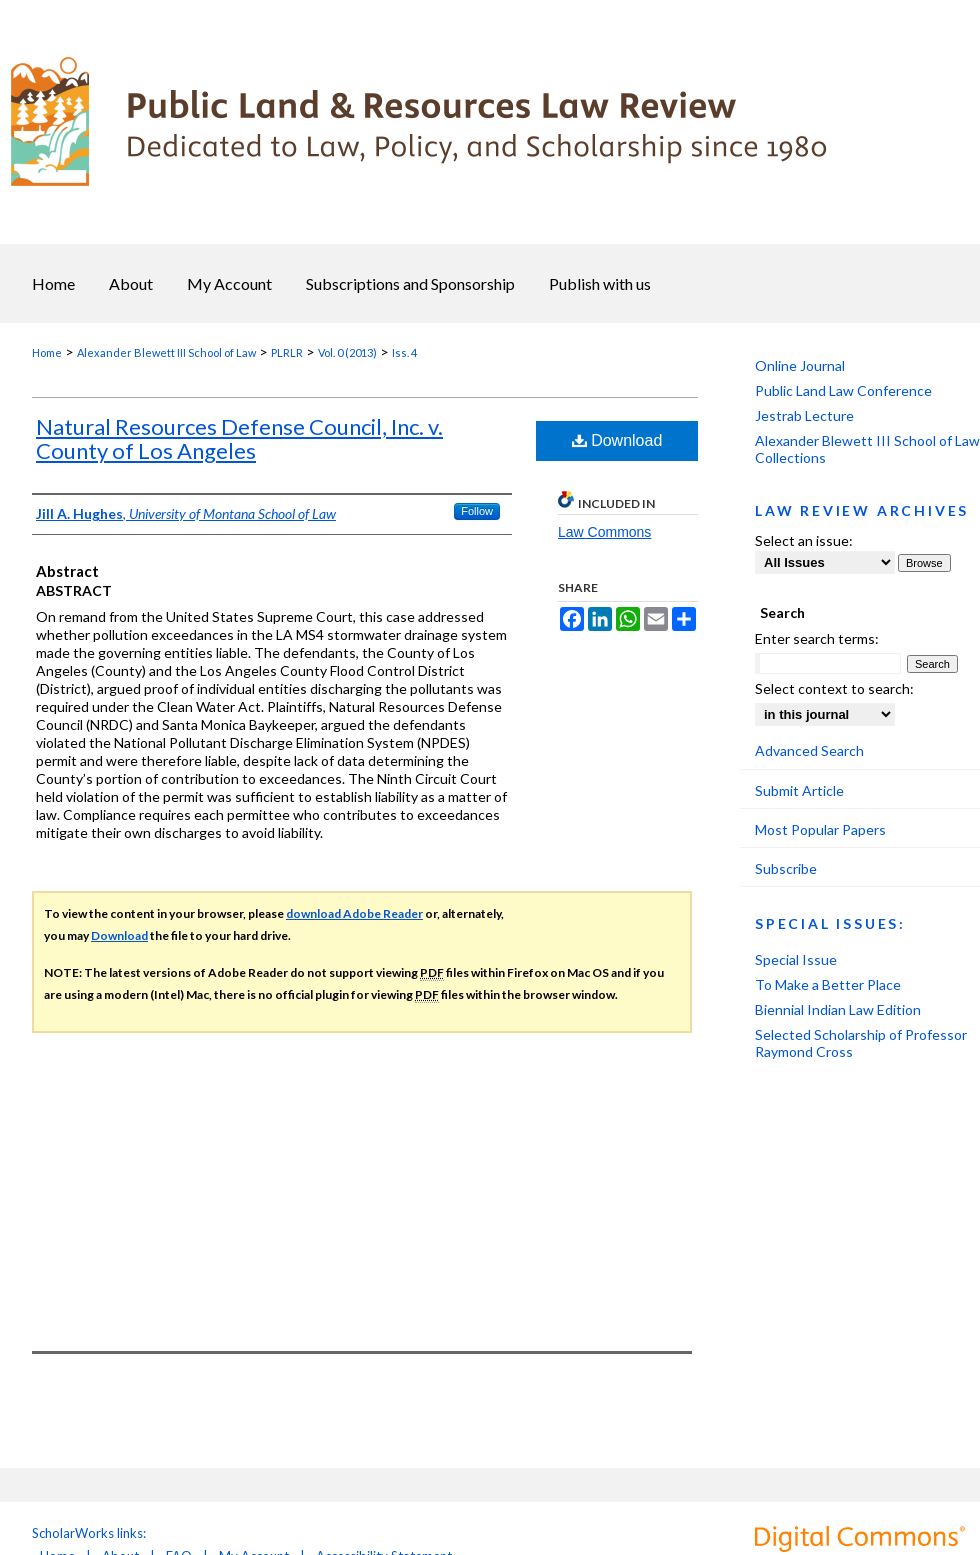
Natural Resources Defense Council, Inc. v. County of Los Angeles (239, 438)
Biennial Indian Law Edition (838, 1009)
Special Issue (796, 959)
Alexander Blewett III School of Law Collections (867, 449)
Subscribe (786, 868)
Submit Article (799, 790)
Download (617, 440)
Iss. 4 (404, 352)
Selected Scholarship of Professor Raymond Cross (861, 1043)
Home (47, 352)
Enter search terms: (817, 638)
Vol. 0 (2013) (347, 352)
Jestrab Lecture (804, 415)
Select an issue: (804, 540)
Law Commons (604, 532)
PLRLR (287, 352)
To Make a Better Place (828, 984)
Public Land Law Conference (843, 390)
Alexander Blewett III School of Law (166, 352)
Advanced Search (809, 750)
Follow (477, 511)
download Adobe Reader (354, 913)
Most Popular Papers (820, 829)
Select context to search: (834, 688)
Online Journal (800, 365)
